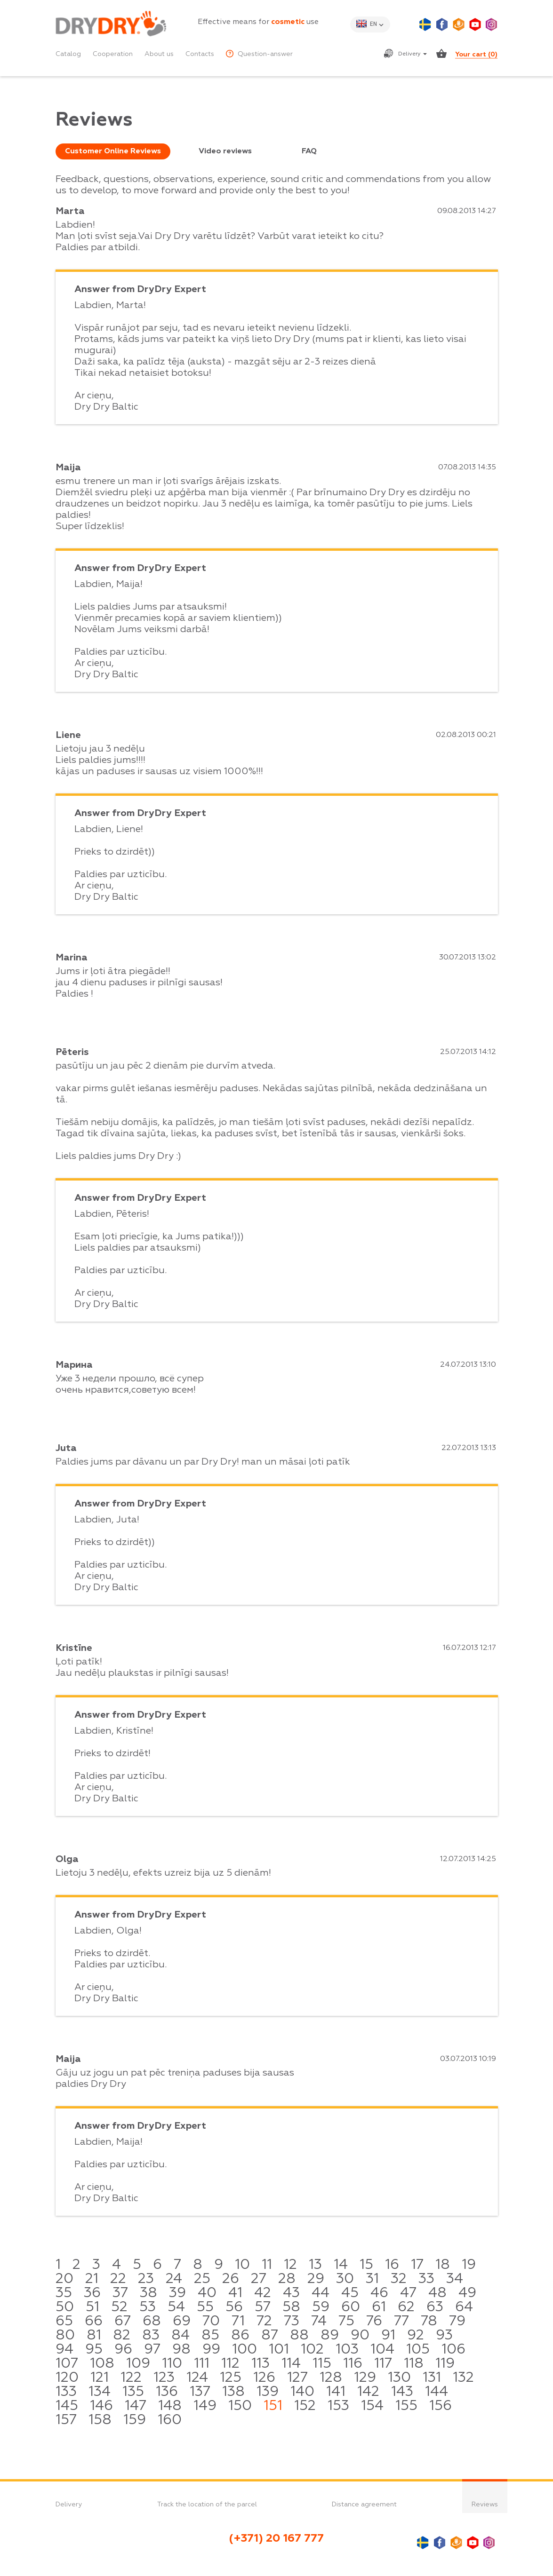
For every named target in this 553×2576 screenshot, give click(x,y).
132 (463, 2378)
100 (244, 2350)
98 (181, 2350)
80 (65, 2336)
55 (205, 2307)
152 (305, 2406)
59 (320, 2307)
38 (148, 2293)
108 (102, 2364)
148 (170, 2406)
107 (67, 2364)
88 (299, 2336)
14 (341, 2265)
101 (279, 2350)
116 (352, 2364)
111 (201, 2364)
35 (64, 2293)
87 (269, 2336)
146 (101, 2406)
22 (118, 2279)
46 (379, 2293)
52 (119, 2307)
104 (382, 2350)
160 (170, 2420)
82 (121, 2336)
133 (66, 2392)
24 (174, 2279)
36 (92, 2293)
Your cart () (476, 54)
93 (444, 2336)
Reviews (485, 2504)
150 (240, 2406)
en (373, 24)
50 (65, 2307)
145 (67, 2406)
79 (457, 2321)
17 (417, 2265)
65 (64, 2321)
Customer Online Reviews (113, 151)
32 (399, 2279)
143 (402, 2392)
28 (287, 2279)
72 (264, 2321)
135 (133, 2392)
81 (94, 2336)
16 (392, 2265)
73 (291, 2321)
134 (99, 2392)
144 (436, 2392)
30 (345, 2279)
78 (429, 2321)
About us (159, 54)
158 (100, 2420)
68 (152, 2321)
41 (235, 2293)
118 (414, 2364)
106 (453, 2350)
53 (147, 2307)
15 (366, 2265)
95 (94, 2350)
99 (211, 2350)
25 (202, 2279)
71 (238, 2321)
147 (135, 2406)
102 (312, 2350)
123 (164, 2378)
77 (401, 2321)
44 (320, 2293)
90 (360, 2336)
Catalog (68, 54)
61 (379, 2307)
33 (426, 2279)
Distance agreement (364, 2504)
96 (123, 2350)
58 (291, 2307)
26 (230, 2279)
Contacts (199, 54)
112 (230, 2364)
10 (242, 2265)
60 (350, 2307)
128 (331, 2378)
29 (315, 2279)
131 (432, 2378)
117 (383, 2364)
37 (120, 2293)
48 (437, 2293)
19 (469, 2265)
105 (418, 2350)
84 (180, 2336)
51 (92, 2307)
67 (122, 2321)
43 (291, 2293)
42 (262, 2293)
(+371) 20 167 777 (276, 2538)
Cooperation (113, 54)
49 (467, 2293)
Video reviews (225, 151)
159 (134, 2420)
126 (264, 2378)
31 (372, 2279)
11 (267, 2265)
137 (200, 2392)
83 (151, 2336)
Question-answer (259, 53)
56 (234, 2307)
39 (177, 2293)
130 (399, 2378)
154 (372, 2406)
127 (297, 2378)
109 (138, 2364)
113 (260, 2364)
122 (131, 2378)
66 (94, 2321)
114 (291, 2364)
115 (322, 2364)
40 (207, 2293)
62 (406, 2307)
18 (442, 2265)
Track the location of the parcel (207, 2504)
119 (445, 2364)
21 (91, 2279)
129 (365, 2378)
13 (315, 2265)
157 (66, 2420)
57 (263, 2307)
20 (64, 2279)
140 (302, 2392)
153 (338, 2406)
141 (335, 2392)
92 (415, 2336)
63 (434, 2307)
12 (290, 2265)
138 (233, 2392)
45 (350, 2293)
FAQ (309, 151)
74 (319, 2321)
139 (267, 2392)
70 (211, 2321)
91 (388, 2336)
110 (172, 2364)
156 (440, 2406)
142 (368, 2392)
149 (204, 2406)
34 (454, 2279)
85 (210, 2336)
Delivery (412, 54)
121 (99, 2378)
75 (346, 2321)
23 (146, 2279)
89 (330, 2336)
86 (240, 2336)
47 (408, 2293)
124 (197, 2378)
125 (230, 2378)
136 (167, 2392)
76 (374, 2321)
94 (64, 2350)
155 (406, 2406)
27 (258, 2279)
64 (464, 2307)
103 (347, 2350)
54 (176, 2307)
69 (182, 2321)
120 (67, 2378)
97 (152, 2350)
